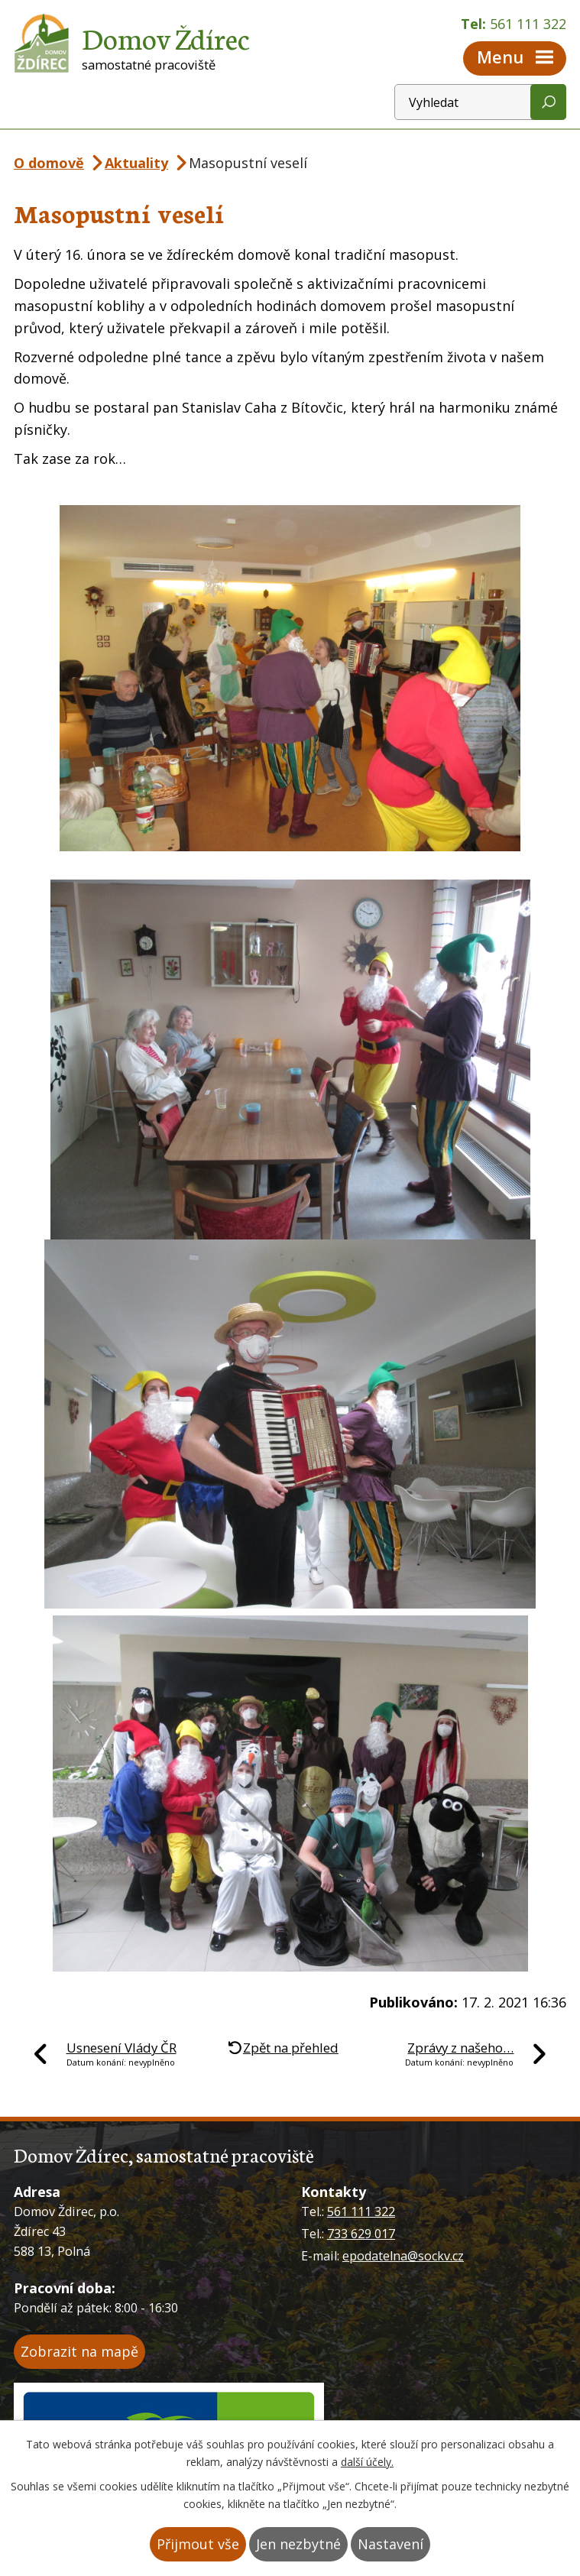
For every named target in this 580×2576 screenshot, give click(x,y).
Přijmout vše (198, 2544)
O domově (49, 163)
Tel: (513, 24)
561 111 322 (361, 2211)
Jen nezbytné (298, 2544)
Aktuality (136, 163)
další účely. (367, 2461)
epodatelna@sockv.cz (403, 2255)
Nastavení (390, 2544)
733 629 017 (361, 2233)
